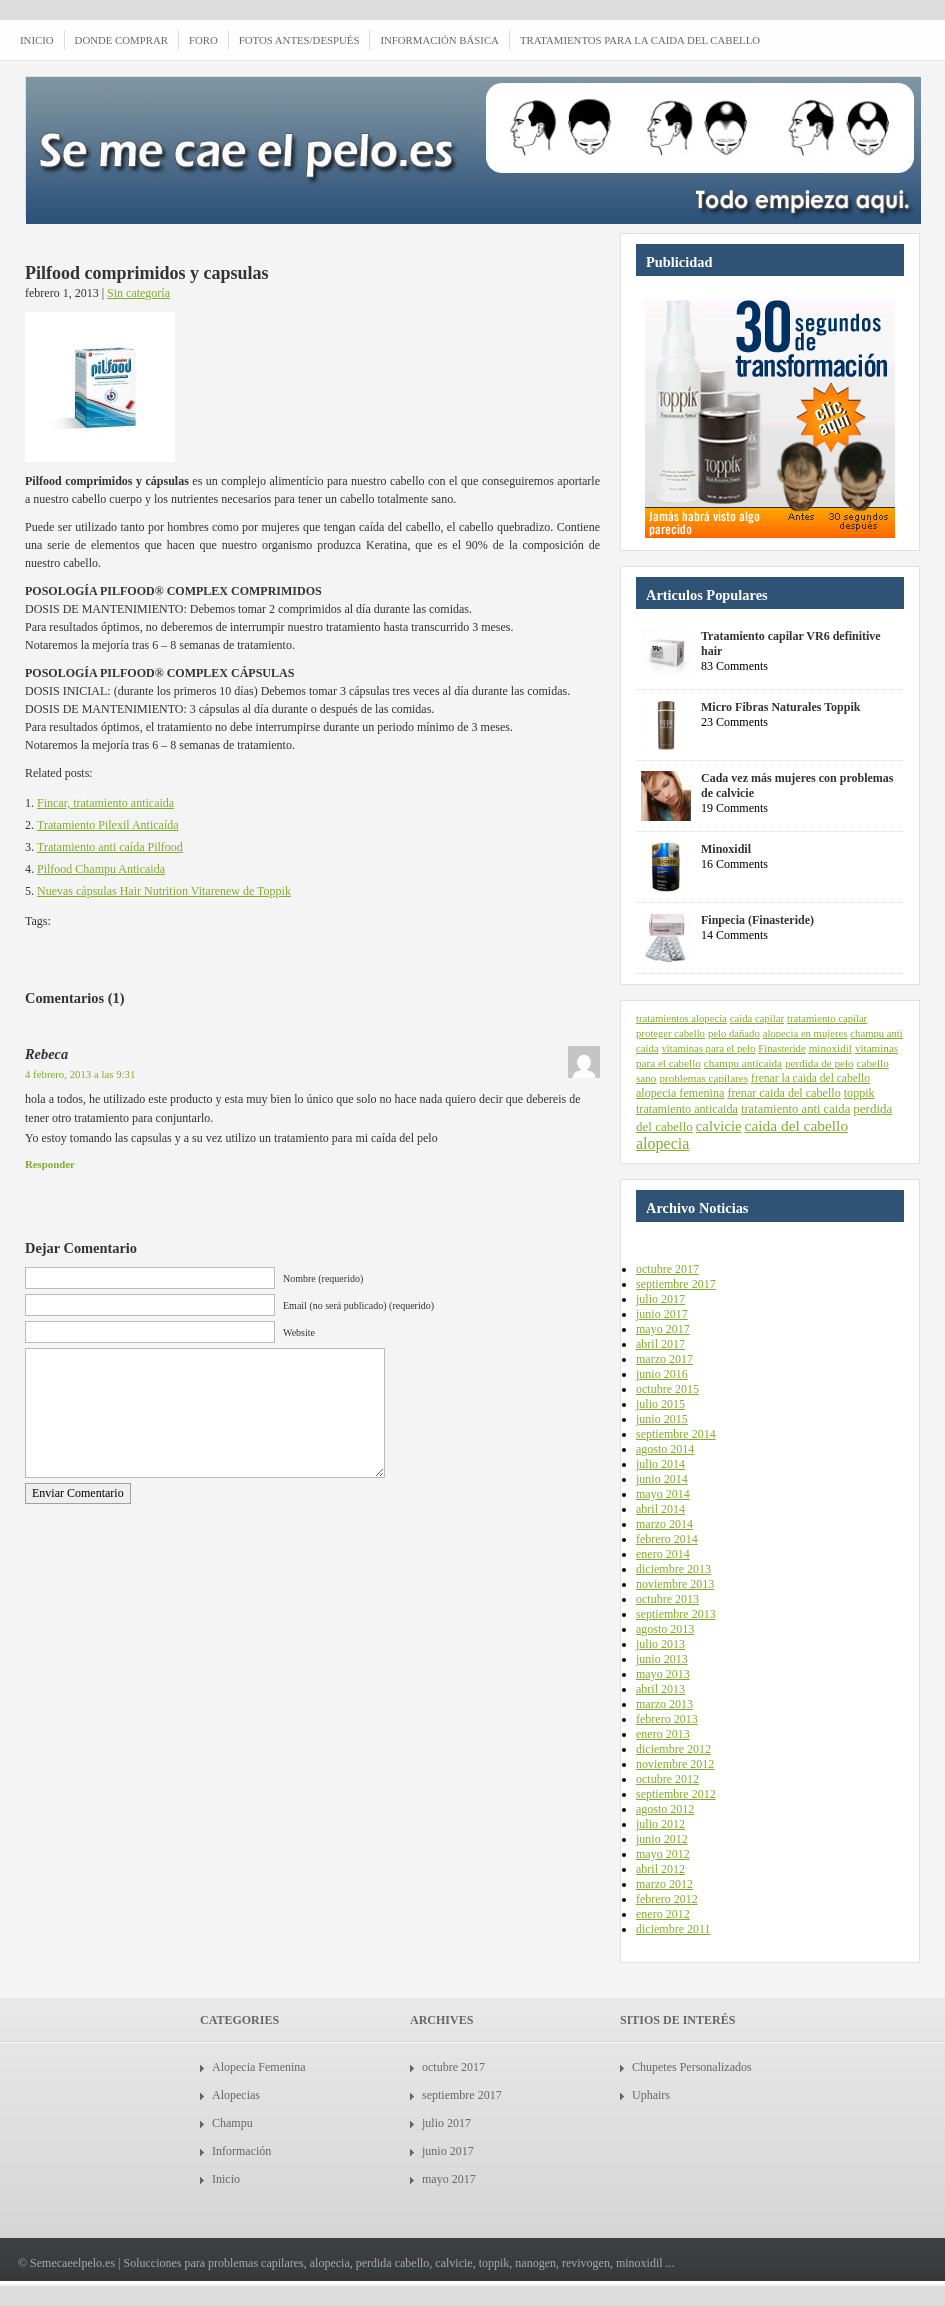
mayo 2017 (663, 1329)
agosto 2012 (665, 1809)
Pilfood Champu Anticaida (101, 869)
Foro (203, 40)
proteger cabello (670, 1033)
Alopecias (236, 2095)
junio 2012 (662, 1839)
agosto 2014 (665, 1449)
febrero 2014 (667, 1539)
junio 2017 (662, 1314)
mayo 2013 (663, 1674)
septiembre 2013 (676, 1614)
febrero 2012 (667, 1899)
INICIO (37, 40)
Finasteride (781, 1048)
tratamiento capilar (827, 1018)
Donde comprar (121, 40)
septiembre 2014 (676, 1434)
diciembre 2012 (673, 1749)
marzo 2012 (664, 1884)
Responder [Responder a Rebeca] (50, 1164)
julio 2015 (660, 1404)
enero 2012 (663, 1914)
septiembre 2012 (676, 1794)
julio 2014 (660, 1464)
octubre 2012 (667, 1779)
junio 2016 (662, 1374)
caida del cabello (797, 1125)
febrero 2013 (667, 1719)
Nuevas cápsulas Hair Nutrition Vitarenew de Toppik (164, 891)
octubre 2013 (667, 1599)
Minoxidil (726, 849)
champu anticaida (743, 1063)
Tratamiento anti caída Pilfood (110, 847)
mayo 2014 (663, 1494)
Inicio (226, 2179)
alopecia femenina (680, 1093)
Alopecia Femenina (259, 2067)
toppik (859, 1093)
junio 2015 (662, 1419)
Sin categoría (138, 293)
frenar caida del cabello (783, 1093)
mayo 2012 (663, 1854)
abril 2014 (660, 1509)
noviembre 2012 (675, 1764)
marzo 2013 (664, 1704)
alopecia (662, 1143)
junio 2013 (662, 1659)
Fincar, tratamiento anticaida (105, 803)
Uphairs (651, 2095)
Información (241, 2151)
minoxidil (830, 1048)
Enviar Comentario (78, 1493)
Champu (232, 2123)
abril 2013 (660, 1689)
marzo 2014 (664, 1524)
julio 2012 (660, 1824)
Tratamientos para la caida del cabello (640, 40)
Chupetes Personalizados (692, 2067)
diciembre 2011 (673, 1929)
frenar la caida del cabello (810, 1078)
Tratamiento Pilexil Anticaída (108, 825)
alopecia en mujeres (805, 1033)
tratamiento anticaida (687, 1109)
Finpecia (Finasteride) (757, 920)
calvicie (719, 1126)
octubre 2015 (667, 1389)
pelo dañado (734, 1033)
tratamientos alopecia (681, 1018)
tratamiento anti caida (795, 1109)
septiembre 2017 (676, 1284)
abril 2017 (660, 1344)
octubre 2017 (667, 1269)
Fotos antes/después (299, 40)
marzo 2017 (664, 1359)
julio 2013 (660, 1644)
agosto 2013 (665, 1629)
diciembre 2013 (673, 1569)
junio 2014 (662, 1479)
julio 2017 (660, 1299)
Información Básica (439, 40)
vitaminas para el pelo (708, 1048)
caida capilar (757, 1018)
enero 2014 (663, 1554)
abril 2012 (660, 1869)
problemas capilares (703, 1078)
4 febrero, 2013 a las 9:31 (80, 1074)
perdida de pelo (819, 1063)
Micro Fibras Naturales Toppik (780, 707)
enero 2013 (663, 1734)
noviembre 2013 (675, 1584)
